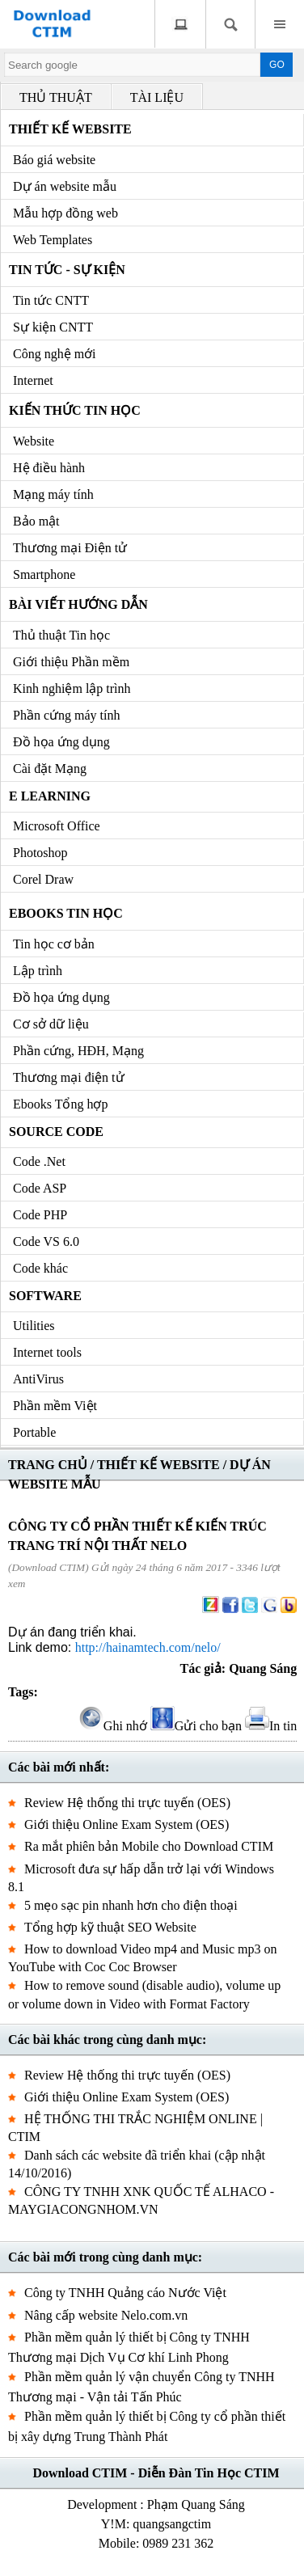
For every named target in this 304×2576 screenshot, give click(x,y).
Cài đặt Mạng (50, 768)
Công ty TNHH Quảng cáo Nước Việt (125, 2292)
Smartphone (44, 574)
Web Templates (52, 240)
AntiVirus (38, 1379)
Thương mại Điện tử (70, 548)
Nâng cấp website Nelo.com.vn (106, 2315)
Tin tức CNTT (51, 300)
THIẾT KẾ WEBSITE (158, 1465)
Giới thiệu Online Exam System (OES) (126, 1824)
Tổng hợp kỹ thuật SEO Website (110, 1927)
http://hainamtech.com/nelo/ (148, 1647)
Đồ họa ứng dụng (61, 742)
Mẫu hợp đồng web (65, 213)
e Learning (50, 796)
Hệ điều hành (49, 468)
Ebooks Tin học (66, 913)
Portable (34, 1432)
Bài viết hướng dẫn (78, 604)
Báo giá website (54, 160)
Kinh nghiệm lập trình (72, 688)
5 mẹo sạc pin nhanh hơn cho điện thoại (131, 1905)
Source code (56, 1131)
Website (33, 441)
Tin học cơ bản (54, 944)
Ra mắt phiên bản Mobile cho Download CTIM (148, 1846)
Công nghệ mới (54, 354)
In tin (271, 1726)
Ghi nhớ (113, 1726)
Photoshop (40, 852)
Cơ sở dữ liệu (51, 1024)
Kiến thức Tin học (75, 410)
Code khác (40, 1268)
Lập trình (37, 971)
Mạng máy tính (53, 494)
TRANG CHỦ (47, 1465)
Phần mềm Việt (55, 1406)
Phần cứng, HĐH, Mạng (78, 1051)
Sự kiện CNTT (53, 327)
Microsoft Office (56, 826)
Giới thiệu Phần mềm (71, 662)
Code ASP (39, 1188)
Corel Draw (43, 879)
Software (45, 1296)
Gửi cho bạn (196, 1726)
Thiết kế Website (70, 129)
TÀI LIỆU (157, 97)
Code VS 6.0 (46, 1241)
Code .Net (39, 1161)
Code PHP (40, 1215)
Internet (33, 380)
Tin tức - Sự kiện (67, 270)
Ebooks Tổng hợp (60, 1104)
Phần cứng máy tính (66, 715)
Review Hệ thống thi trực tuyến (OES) (127, 1803)
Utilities (34, 1325)
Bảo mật (36, 521)
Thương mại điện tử (69, 1077)
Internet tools (47, 1352)
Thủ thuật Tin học (61, 635)
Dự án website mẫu (64, 186)
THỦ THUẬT (55, 97)
